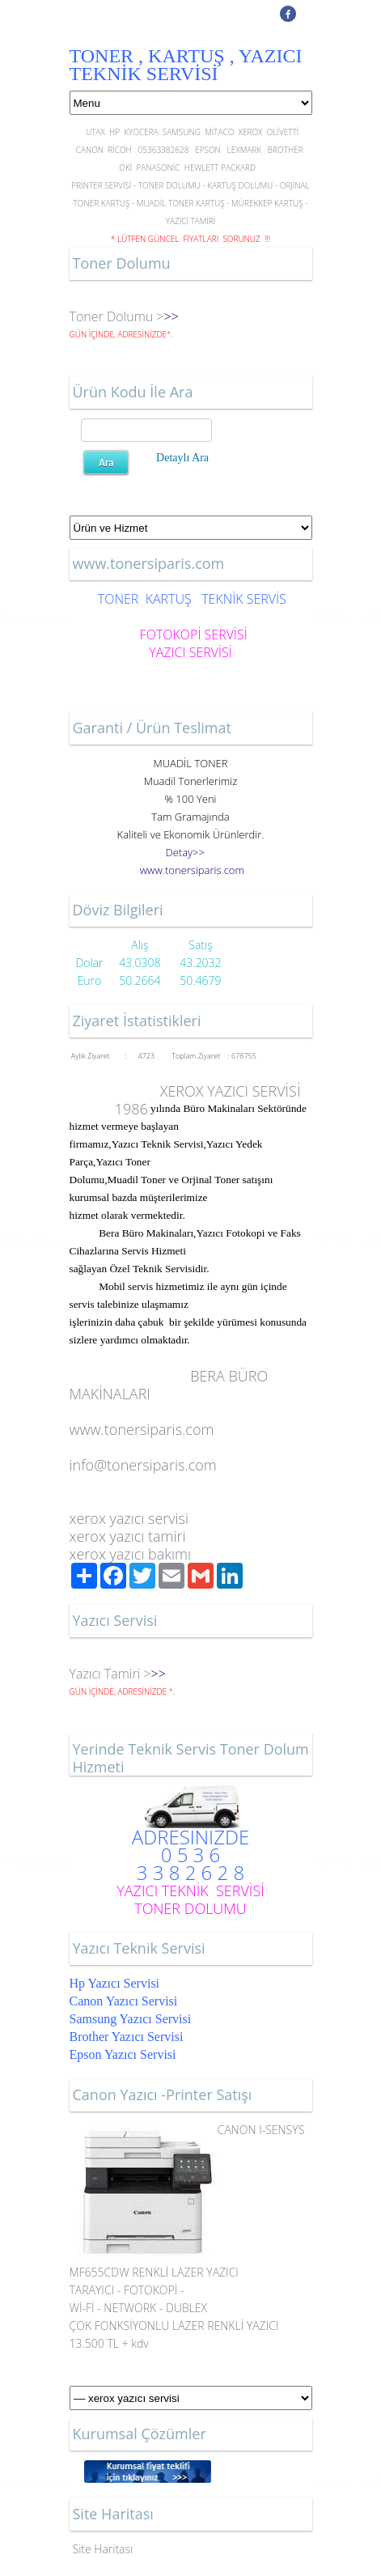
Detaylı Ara (182, 458)
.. (192, 870)
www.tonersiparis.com (142, 1429)
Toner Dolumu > (117, 316)
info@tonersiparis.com (143, 1465)
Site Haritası (103, 2549)
